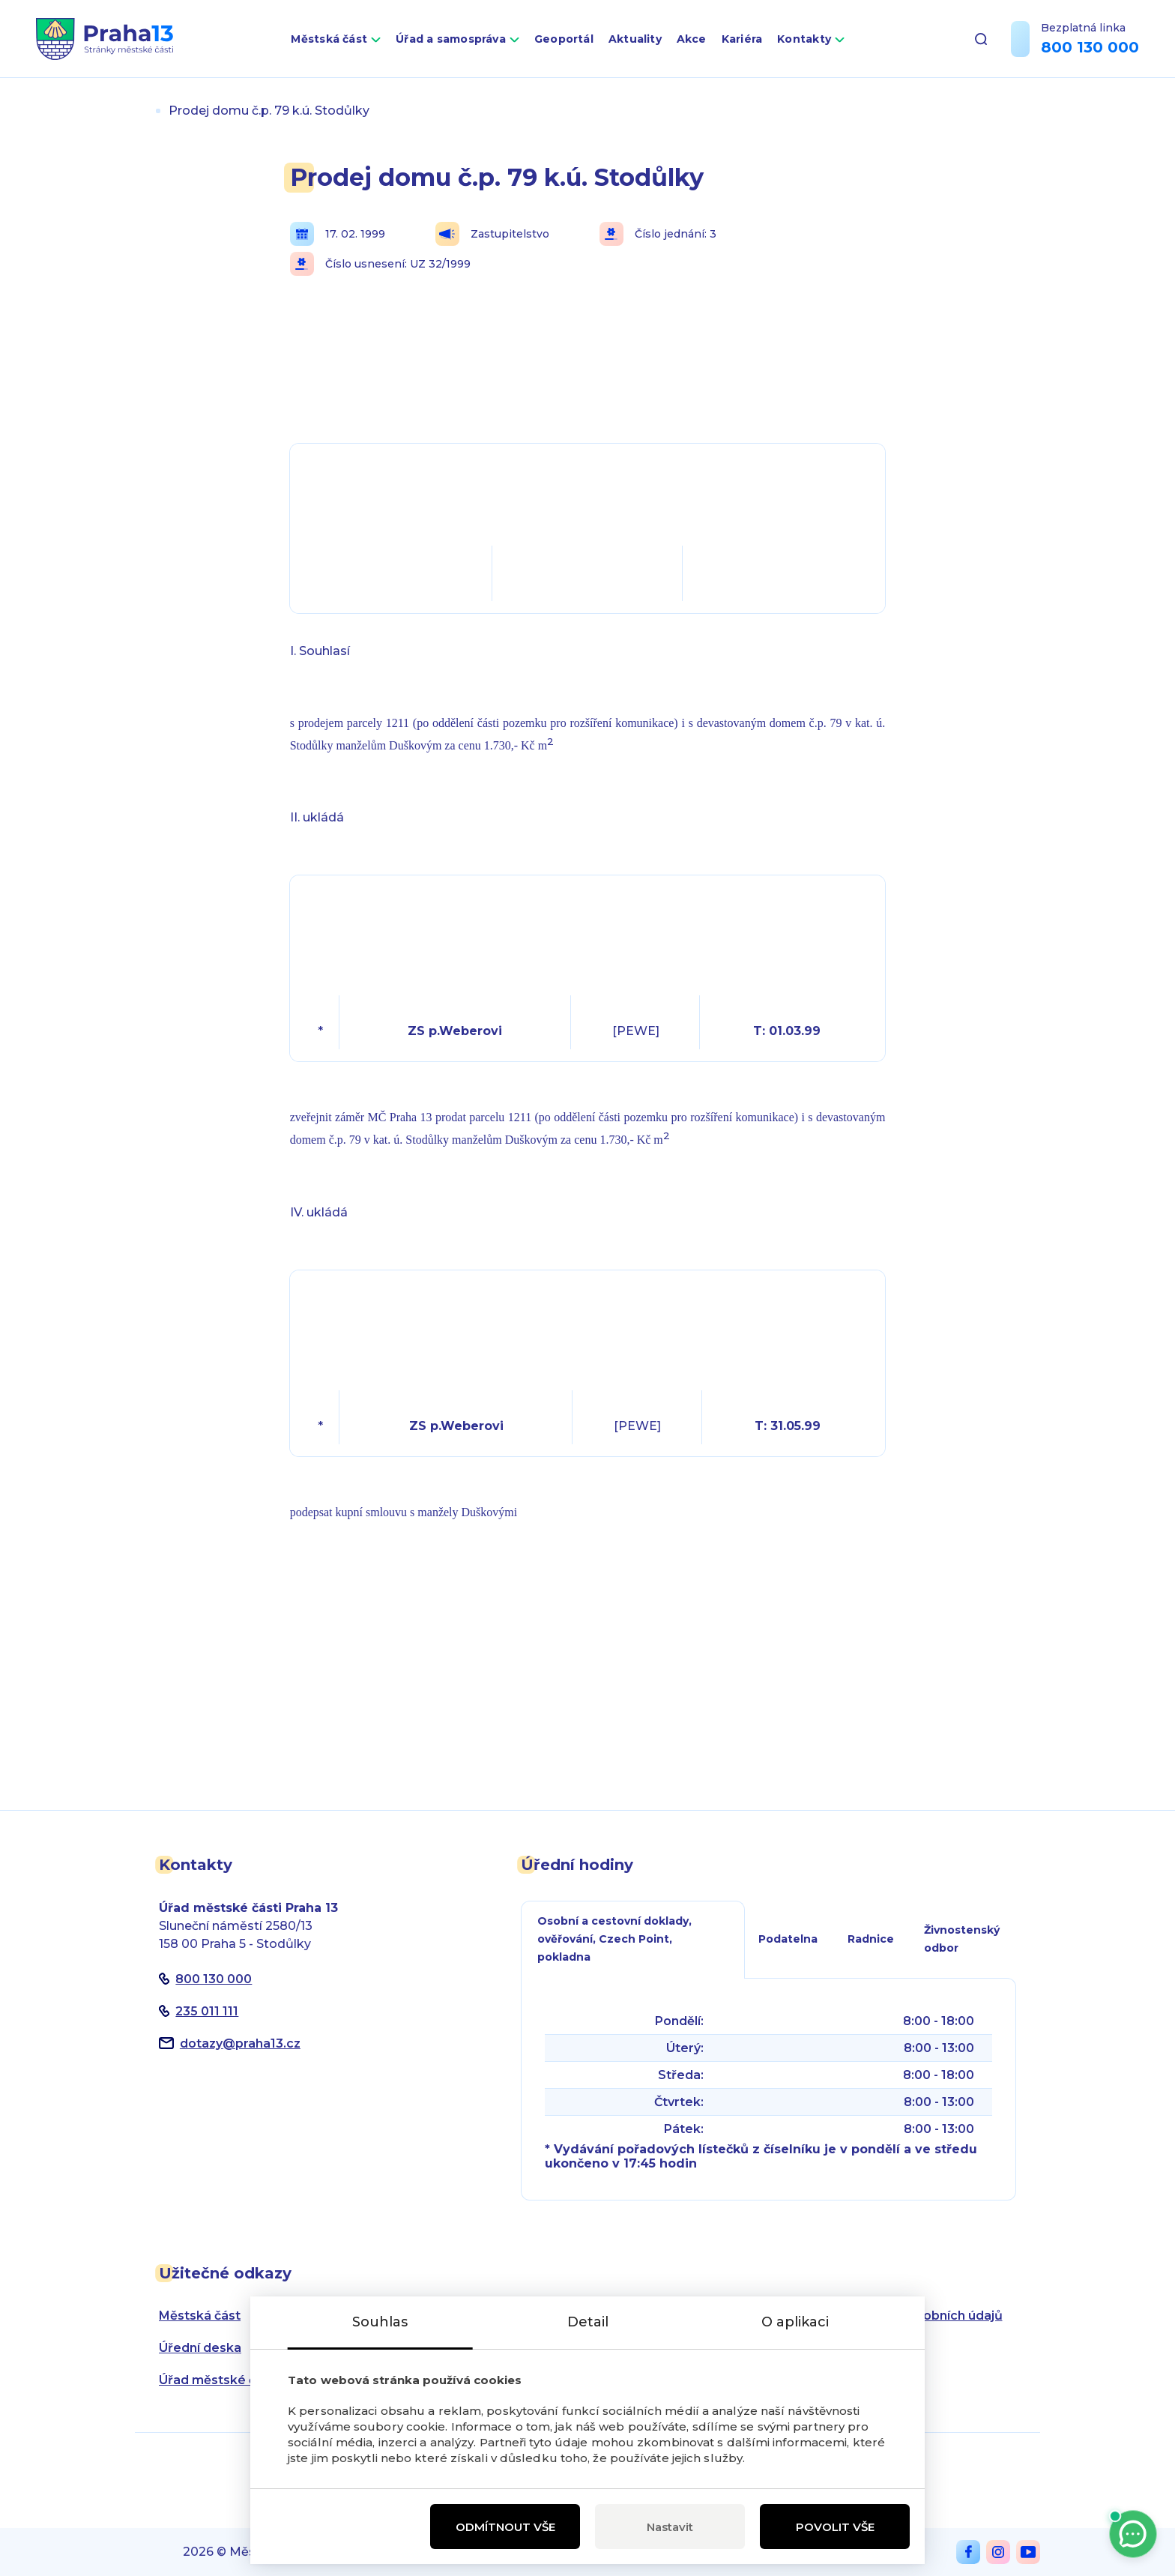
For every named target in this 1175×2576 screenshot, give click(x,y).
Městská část (329, 39)
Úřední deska (200, 2348)
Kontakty (804, 39)
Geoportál (563, 39)
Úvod (141, 110)
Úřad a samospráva (451, 39)
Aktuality (635, 39)
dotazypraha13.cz (240, 2043)
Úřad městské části (218, 2380)
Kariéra (742, 39)
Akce (692, 39)
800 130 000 (1090, 47)
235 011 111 (206, 2011)
